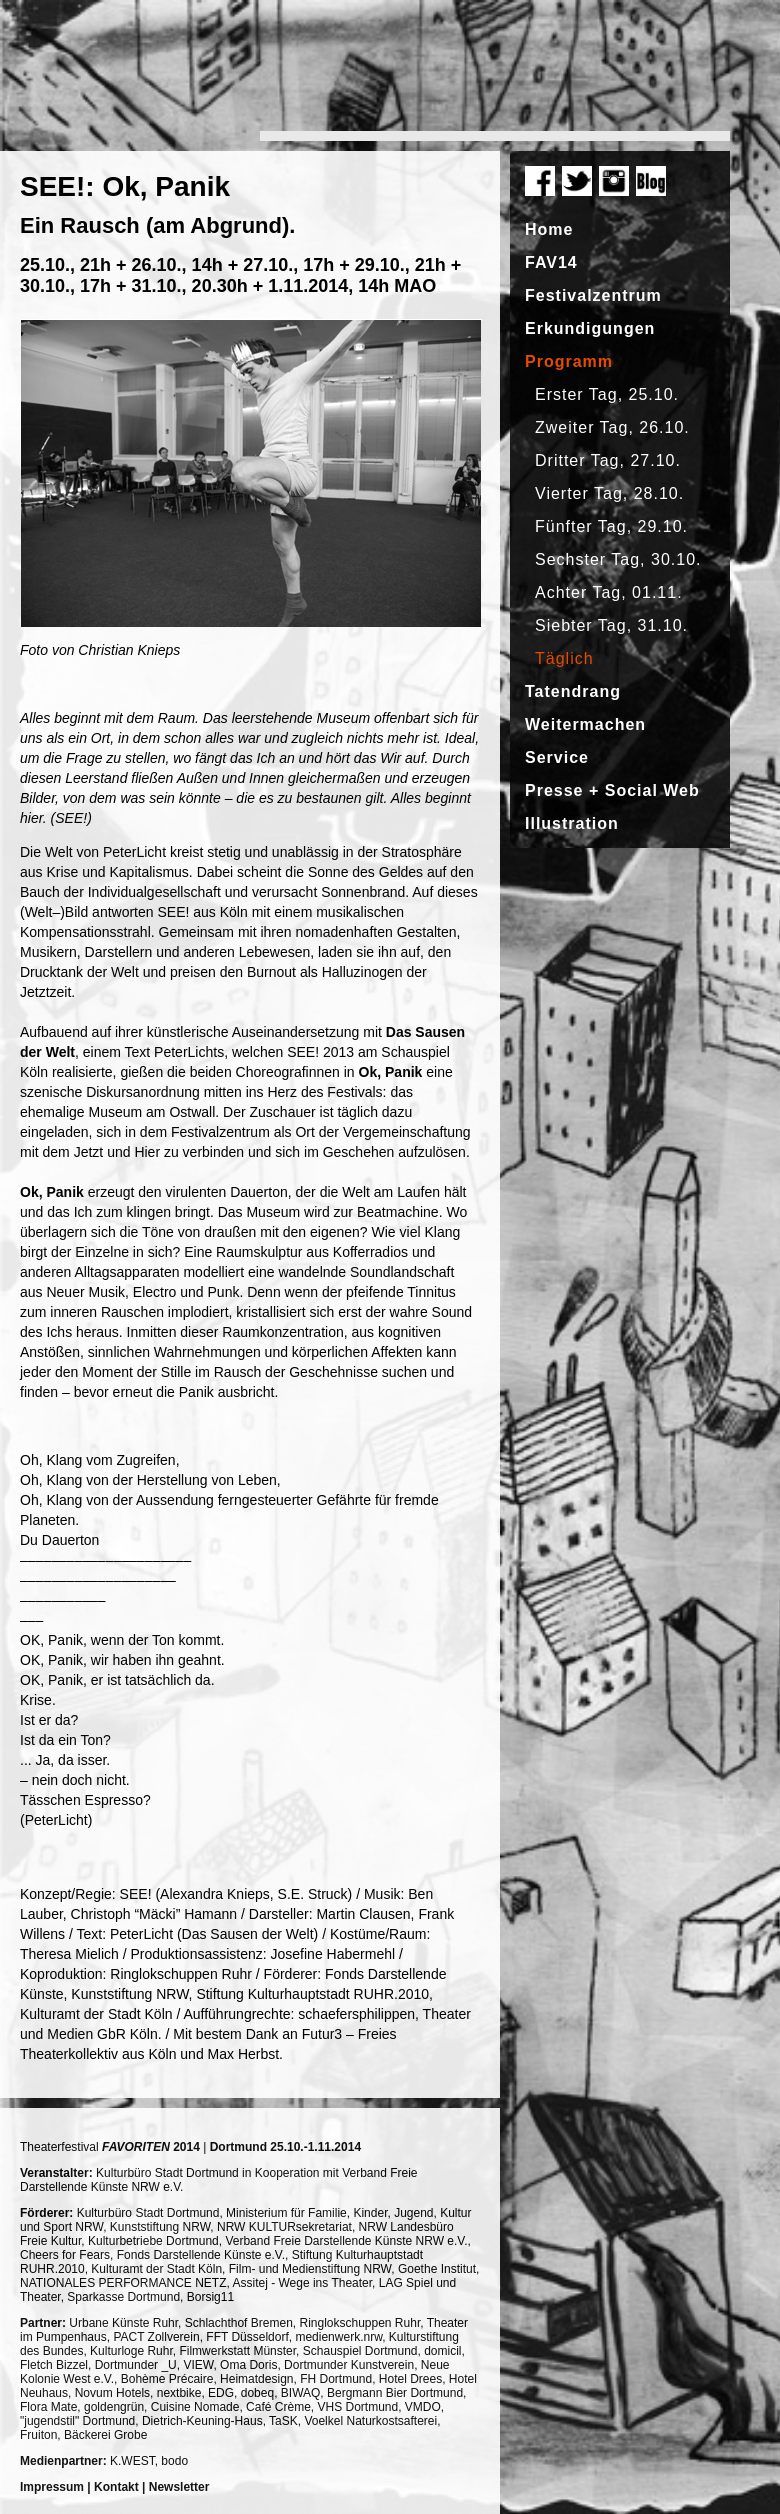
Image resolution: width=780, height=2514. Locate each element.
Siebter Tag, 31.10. (611, 625)
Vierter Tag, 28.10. (609, 493)
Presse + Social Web (612, 790)
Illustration (572, 823)
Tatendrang (573, 691)
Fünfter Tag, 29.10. (611, 526)
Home (549, 229)
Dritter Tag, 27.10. (608, 460)
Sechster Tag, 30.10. (618, 559)
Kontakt (116, 2487)
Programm (569, 361)
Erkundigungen (590, 328)
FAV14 (551, 262)
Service (557, 757)
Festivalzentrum (593, 295)
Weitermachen (585, 724)
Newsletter (179, 2487)
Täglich (564, 658)
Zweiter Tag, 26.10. (612, 427)
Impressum (52, 2487)
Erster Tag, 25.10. (607, 394)
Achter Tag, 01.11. (609, 592)
